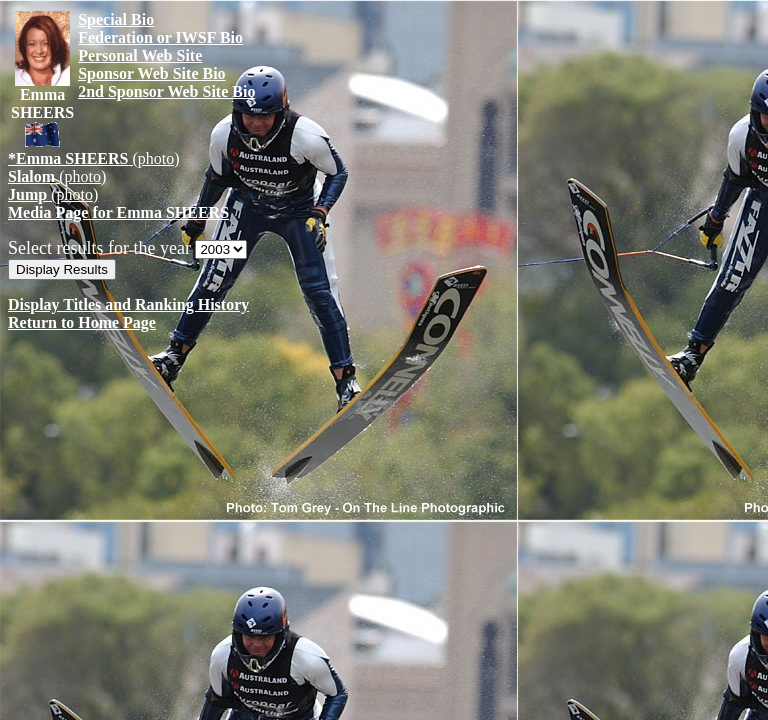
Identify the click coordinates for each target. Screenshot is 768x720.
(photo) (94, 158)
